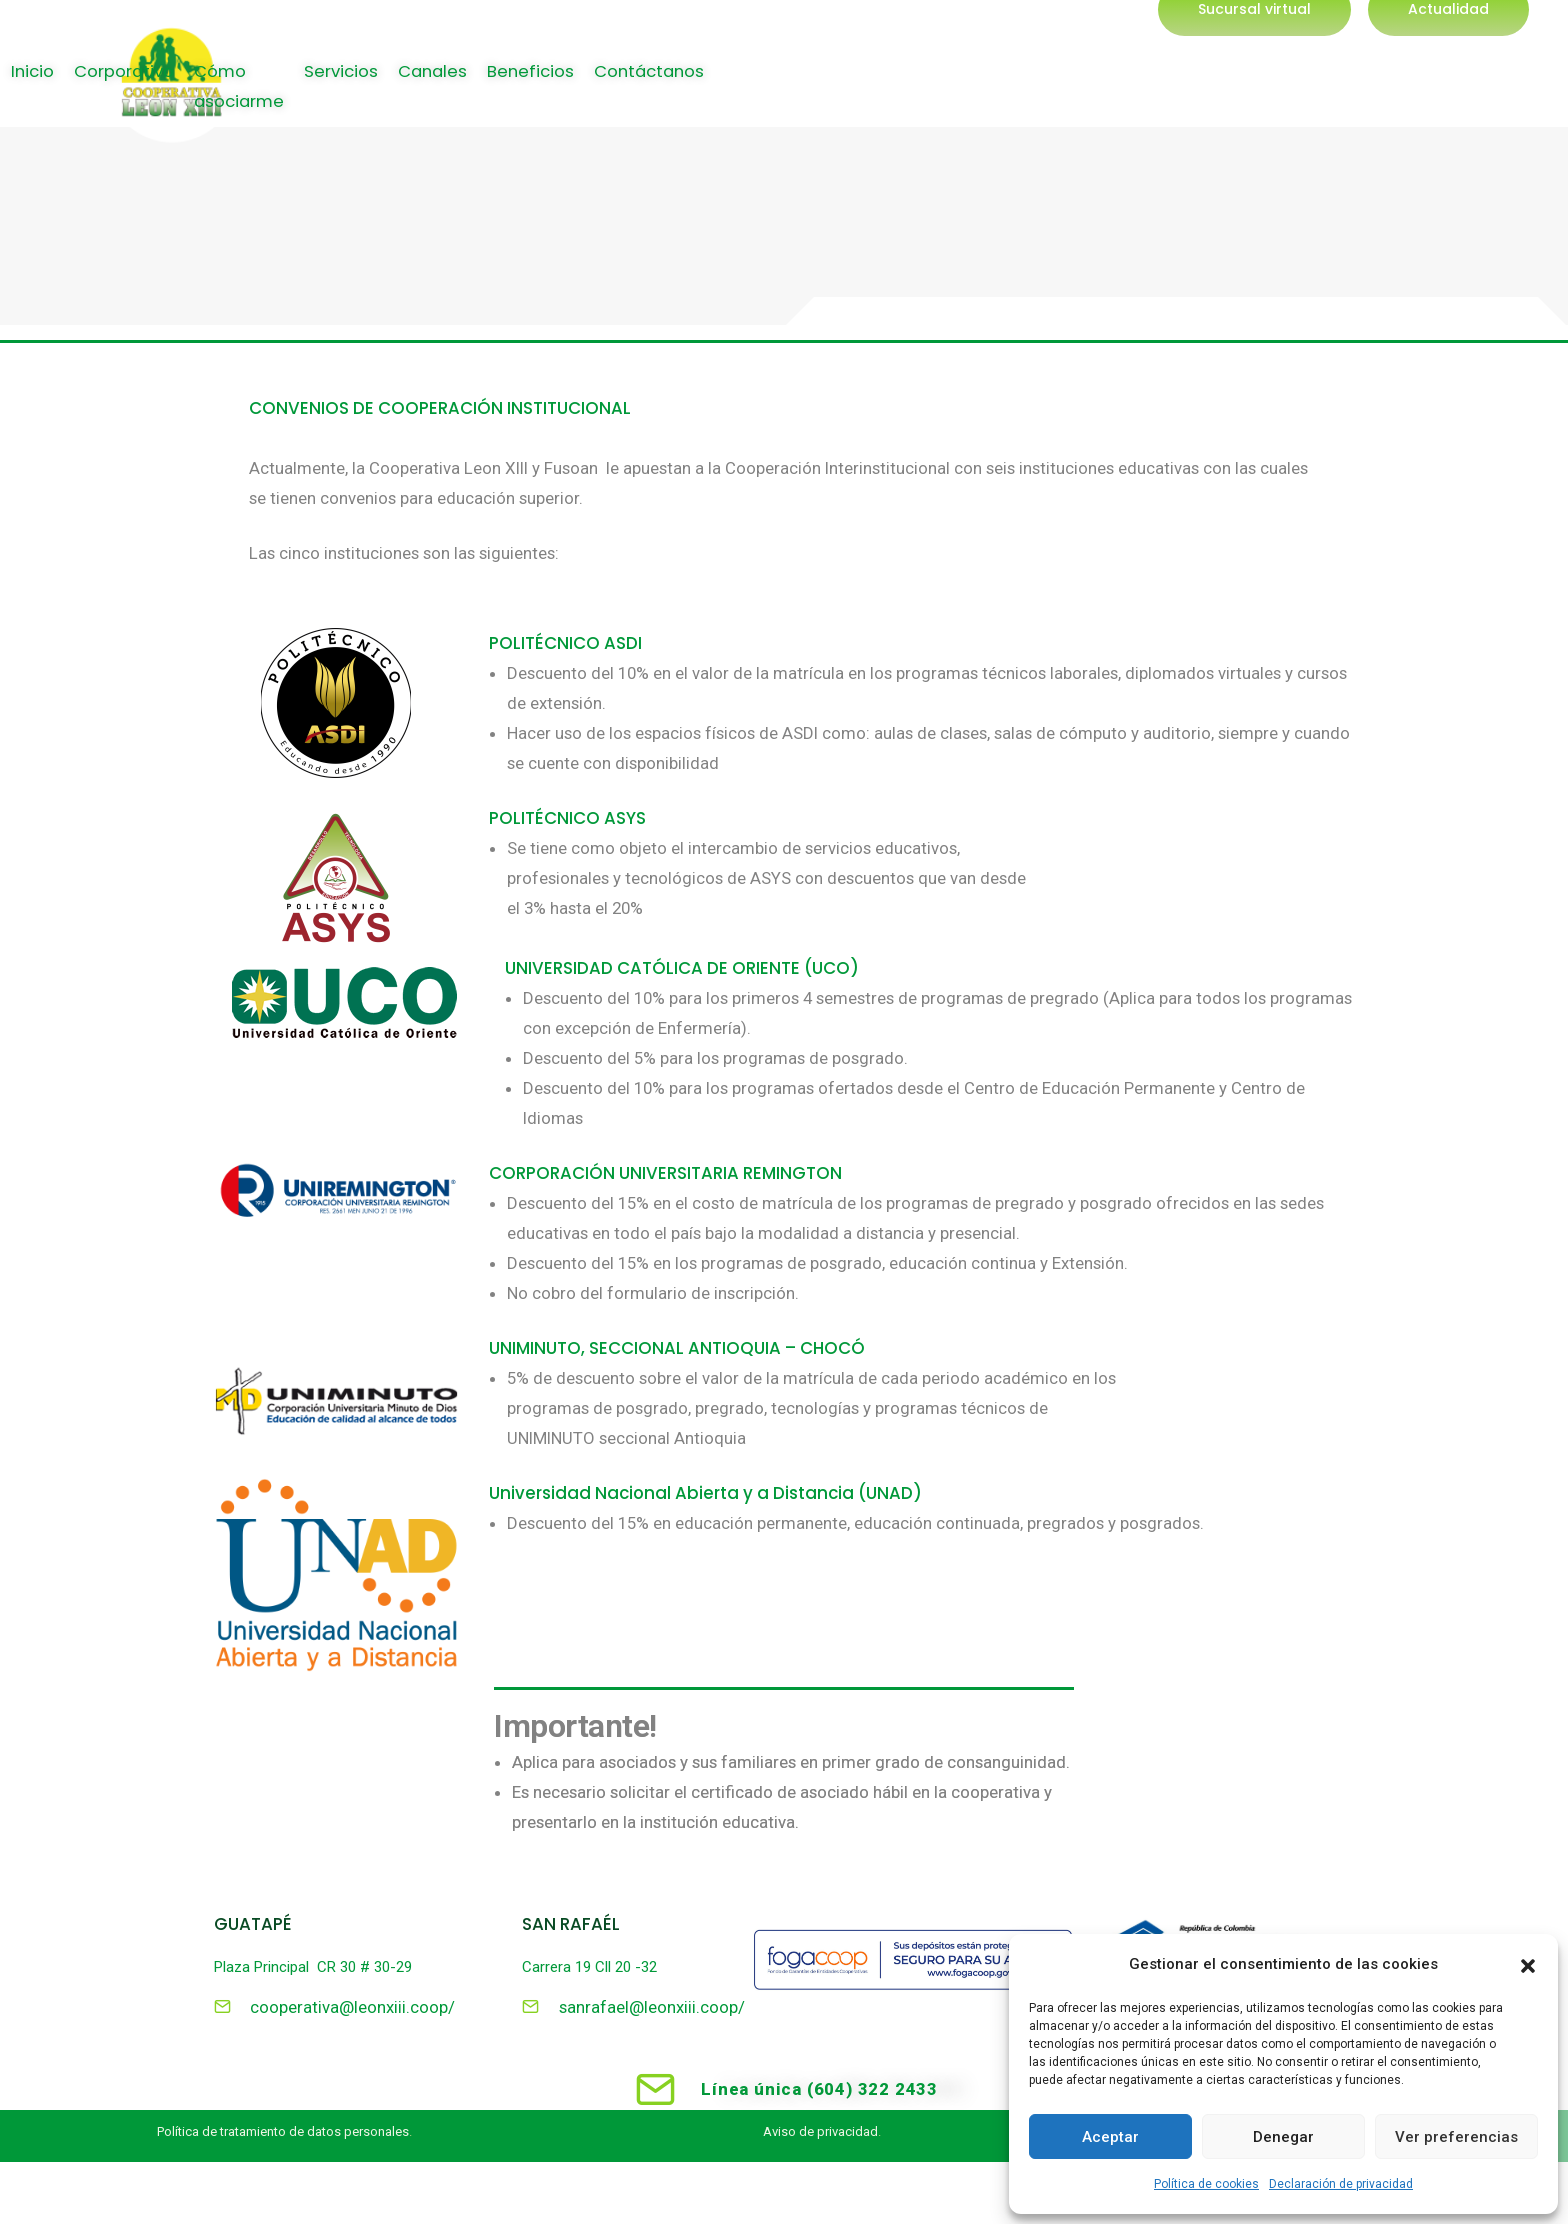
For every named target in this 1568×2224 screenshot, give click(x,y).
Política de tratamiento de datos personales (283, 2133)
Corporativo (866, 101)
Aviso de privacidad (820, 2133)
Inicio (768, 101)
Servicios (1162, 101)
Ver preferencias (1456, 2137)
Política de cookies (1206, 2184)
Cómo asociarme (1021, 101)
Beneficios (1365, 101)
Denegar (1283, 2137)
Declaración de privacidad (1341, 2184)
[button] (1528, 1964)
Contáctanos (1492, 101)
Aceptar (1110, 2137)
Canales (1260, 101)
